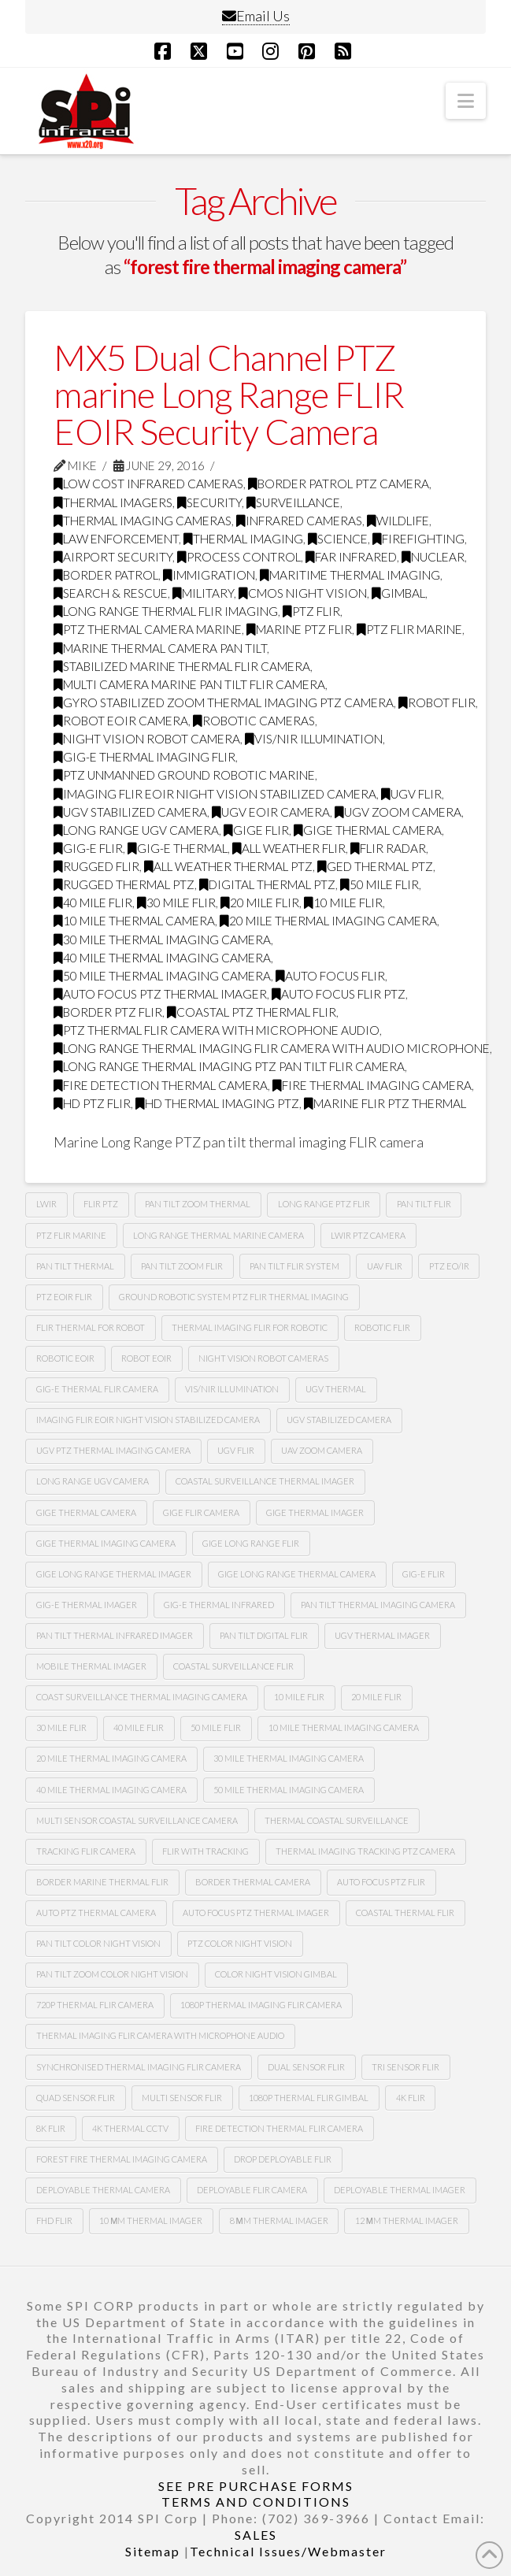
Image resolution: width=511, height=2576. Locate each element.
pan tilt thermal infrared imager (114, 1635)
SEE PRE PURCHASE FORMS (256, 2485)
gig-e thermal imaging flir (144, 757)
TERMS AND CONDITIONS (255, 2501)
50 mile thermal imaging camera (162, 976)
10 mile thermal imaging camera (343, 1727)
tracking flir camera (85, 1851)
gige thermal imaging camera (106, 1543)
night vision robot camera (147, 739)
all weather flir (289, 848)
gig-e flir (88, 848)
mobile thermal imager (91, 1666)
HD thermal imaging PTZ (217, 1103)
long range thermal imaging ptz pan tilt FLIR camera (229, 1066)
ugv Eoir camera (271, 812)
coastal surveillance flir (233, 1666)
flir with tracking (205, 1851)
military (203, 593)
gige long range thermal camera (297, 1574)
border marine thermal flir (102, 1882)
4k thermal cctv (130, 2128)
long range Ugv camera (136, 830)
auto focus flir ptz (338, 994)
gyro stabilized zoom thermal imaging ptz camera (224, 702)
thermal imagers (113, 502)
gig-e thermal (178, 848)
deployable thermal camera (103, 2190)
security (209, 502)
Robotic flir (382, 1327)
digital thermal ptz (267, 884)
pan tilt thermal (75, 1266)
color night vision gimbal (276, 1974)
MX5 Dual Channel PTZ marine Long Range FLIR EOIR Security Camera (228, 395)
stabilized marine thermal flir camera (182, 666)
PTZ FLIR (311, 611)
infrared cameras (299, 520)
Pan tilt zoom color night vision (112, 1974)
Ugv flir (411, 794)
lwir (46, 1204)
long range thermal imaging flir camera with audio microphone (272, 1048)
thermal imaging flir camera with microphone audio (160, 2035)
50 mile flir (379, 884)
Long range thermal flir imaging (166, 611)
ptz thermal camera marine (148, 629)
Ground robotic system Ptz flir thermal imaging (234, 1297)
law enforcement (116, 539)
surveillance (293, 502)
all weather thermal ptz (228, 866)
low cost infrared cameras (148, 483)
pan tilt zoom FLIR (182, 1266)
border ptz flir (108, 1012)
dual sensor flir (306, 2067)
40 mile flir (93, 902)
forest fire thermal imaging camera (121, 2159)
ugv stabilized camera (130, 812)
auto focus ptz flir (381, 1882)
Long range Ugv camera (92, 1481)
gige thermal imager (315, 1512)
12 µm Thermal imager (406, 2220)
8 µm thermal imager (279, 2220)
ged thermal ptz (375, 866)
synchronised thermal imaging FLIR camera (138, 2067)
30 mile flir (176, 902)
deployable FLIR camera (252, 2190)
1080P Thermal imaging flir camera (261, 2005)
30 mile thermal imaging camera (162, 939)
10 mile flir (343, 902)
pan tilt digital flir (264, 1635)
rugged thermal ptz (124, 884)
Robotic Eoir (65, 1358)
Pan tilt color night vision (98, 1943)
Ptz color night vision (239, 1943)
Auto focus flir (330, 976)
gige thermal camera (368, 830)
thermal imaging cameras (142, 520)
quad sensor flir (75, 2097)
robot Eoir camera (121, 720)
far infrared (351, 557)
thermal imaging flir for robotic (250, 1327)
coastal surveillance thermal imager (265, 1481)
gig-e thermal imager (86, 1604)
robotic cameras (254, 720)
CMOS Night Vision (303, 593)
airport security (113, 557)
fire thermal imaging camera (372, 1085)
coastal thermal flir (405, 1912)
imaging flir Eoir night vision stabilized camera (215, 794)
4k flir (410, 2097)
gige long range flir (250, 1543)
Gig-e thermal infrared (219, 1604)
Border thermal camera (252, 1882)
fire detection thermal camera (161, 1085)
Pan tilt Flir (424, 1204)
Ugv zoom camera (398, 812)
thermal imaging (243, 539)
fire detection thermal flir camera (279, 2128)
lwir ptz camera (368, 1235)
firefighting (418, 539)
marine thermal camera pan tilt (160, 648)
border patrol (106, 575)
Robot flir (437, 702)
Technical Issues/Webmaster (288, 2551)
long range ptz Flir (324, 1204)
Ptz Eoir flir (64, 1297)
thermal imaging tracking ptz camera (365, 1851)
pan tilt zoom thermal (197, 1204)
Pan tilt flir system (294, 1266)
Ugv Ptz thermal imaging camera (113, 1450)
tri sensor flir (405, 2067)
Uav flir (384, 1266)
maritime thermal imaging (350, 575)
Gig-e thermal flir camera (97, 1389)
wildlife (398, 520)
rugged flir (96, 866)
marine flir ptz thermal (385, 1103)
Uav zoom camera (321, 1450)
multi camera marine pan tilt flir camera (189, 684)
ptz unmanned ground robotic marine (184, 775)
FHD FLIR (54, 2220)
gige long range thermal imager (113, 1574)
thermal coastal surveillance (337, 1820)
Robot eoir (146, 1358)
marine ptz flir (299, 629)
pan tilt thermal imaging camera (378, 1604)
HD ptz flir (92, 1103)
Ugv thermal (335, 1389)
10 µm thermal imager (150, 2220)
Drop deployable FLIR (282, 2159)
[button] (466, 101)
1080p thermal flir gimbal (308, 2097)
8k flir (50, 2128)
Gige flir (256, 830)
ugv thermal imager (382, 1635)
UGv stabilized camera (339, 1419)
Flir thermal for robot (90, 1327)
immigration (209, 575)
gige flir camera (201, 1512)
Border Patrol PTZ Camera (338, 483)
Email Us (256, 15)
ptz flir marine (409, 629)
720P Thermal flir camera (95, 2005)
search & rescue (111, 593)
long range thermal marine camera (218, 1235)
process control (239, 557)
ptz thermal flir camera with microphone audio (217, 1030)
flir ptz (100, 1204)
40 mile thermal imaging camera (162, 958)
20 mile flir (259, 902)
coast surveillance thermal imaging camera (141, 1697)
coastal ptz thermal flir (251, 1012)
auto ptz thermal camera (96, 1912)
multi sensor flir (182, 2097)
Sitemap (152, 2551)
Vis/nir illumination (314, 739)
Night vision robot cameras (263, 1358)
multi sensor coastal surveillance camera (137, 1820)
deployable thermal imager (399, 2190)
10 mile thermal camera (134, 921)
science (338, 539)
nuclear (433, 557)
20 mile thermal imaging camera (328, 921)
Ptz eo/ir (449, 1266)
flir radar (388, 848)
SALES (256, 2534)
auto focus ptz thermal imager (160, 994)
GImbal (398, 593)
